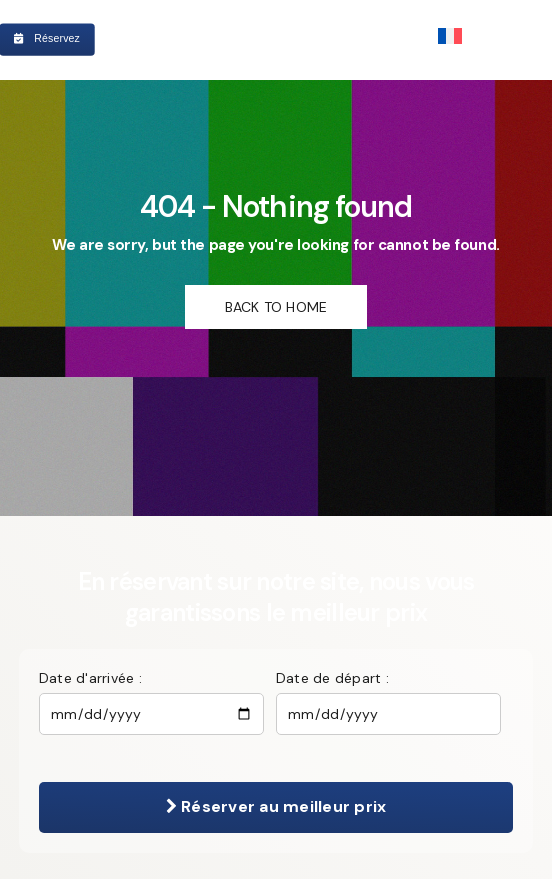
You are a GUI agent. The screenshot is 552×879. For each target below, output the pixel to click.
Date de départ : (332, 678)
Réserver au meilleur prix (276, 806)
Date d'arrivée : (90, 678)
